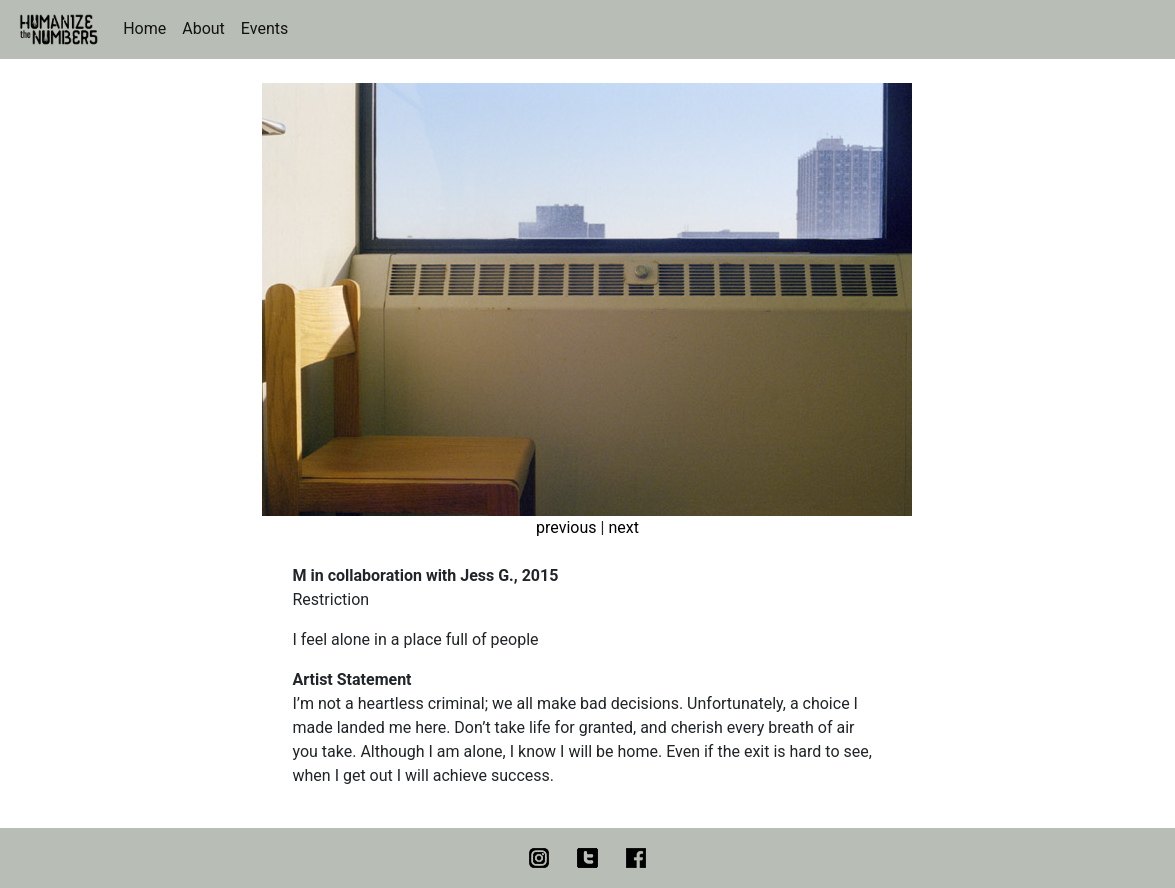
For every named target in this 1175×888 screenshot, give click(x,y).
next (623, 527)
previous (566, 527)
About (203, 28)
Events (264, 28)
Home (144, 28)
